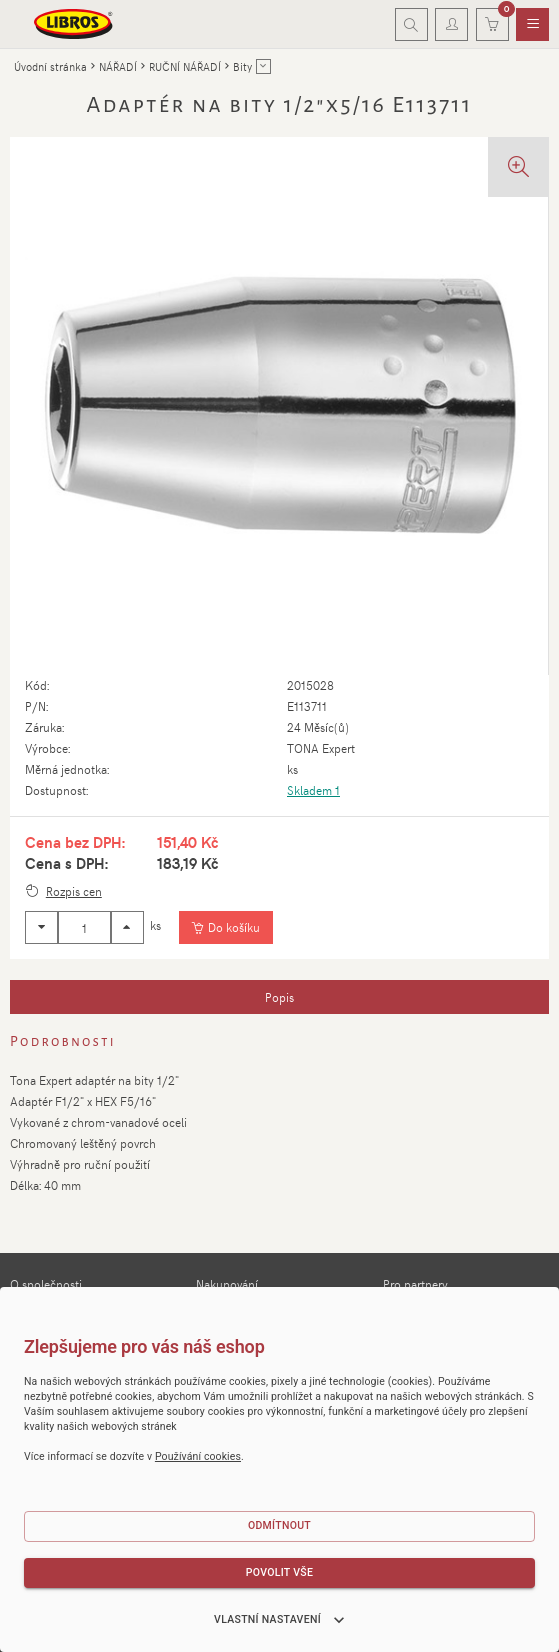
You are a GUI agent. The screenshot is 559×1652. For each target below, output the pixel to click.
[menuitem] (532, 25)
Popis (279, 997)
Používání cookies (198, 1456)
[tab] (279, 997)
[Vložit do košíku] (225, 928)
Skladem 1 (313, 790)
